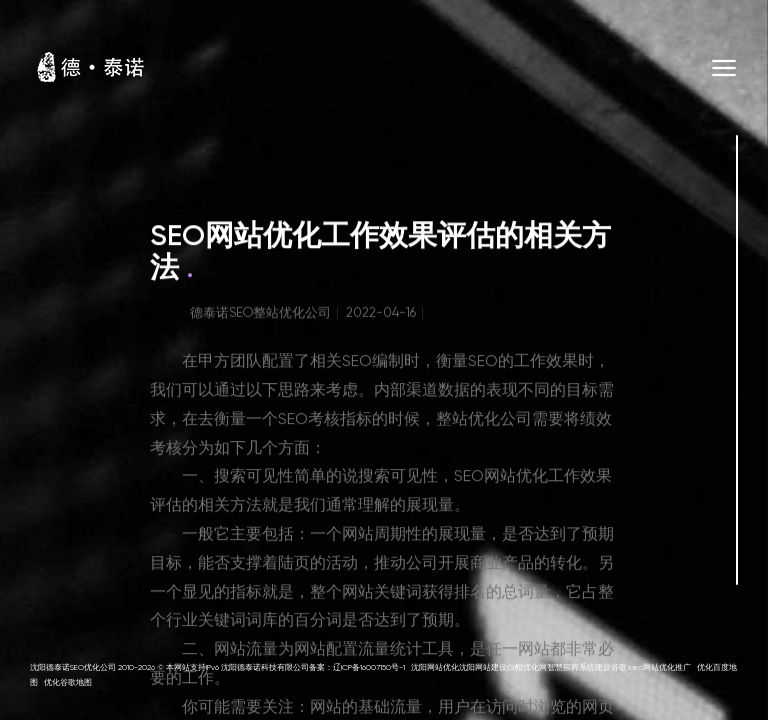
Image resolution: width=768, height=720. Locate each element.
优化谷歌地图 (68, 682)
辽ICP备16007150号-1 (369, 667)
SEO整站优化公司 (280, 318)
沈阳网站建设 (483, 667)
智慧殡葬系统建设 (579, 667)
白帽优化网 (527, 667)
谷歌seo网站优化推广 (651, 667)
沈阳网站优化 (435, 667)
